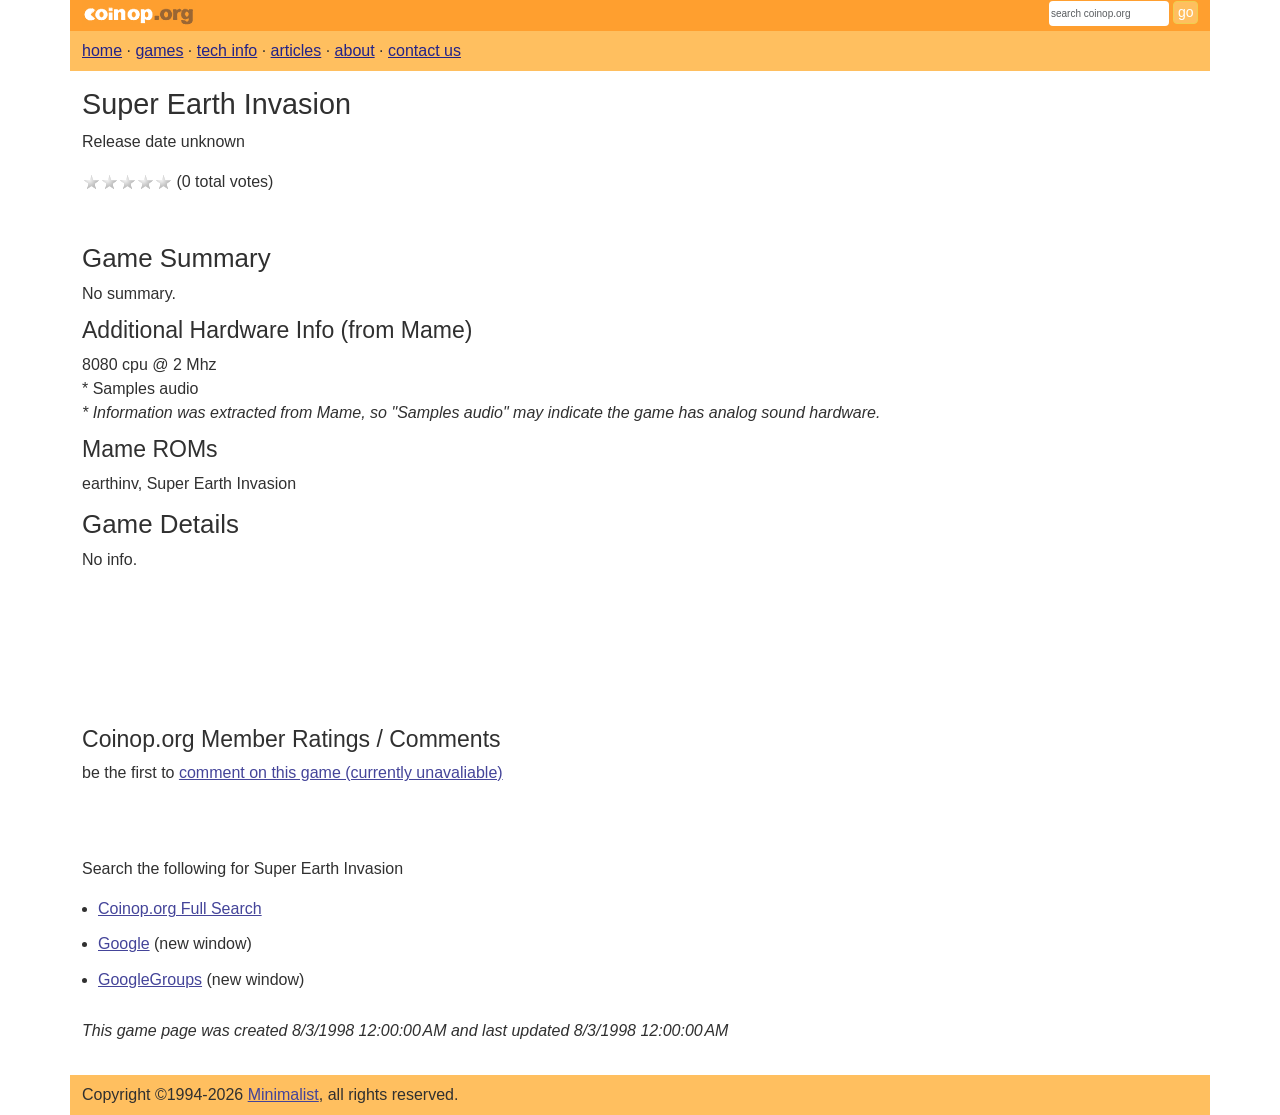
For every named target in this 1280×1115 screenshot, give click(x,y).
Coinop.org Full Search (180, 908)
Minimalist (283, 1094)
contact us (424, 50)
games (159, 50)
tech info (227, 50)
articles (296, 50)
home (102, 50)
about (355, 50)
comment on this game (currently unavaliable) (341, 772)
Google (124, 943)
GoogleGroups (150, 979)
